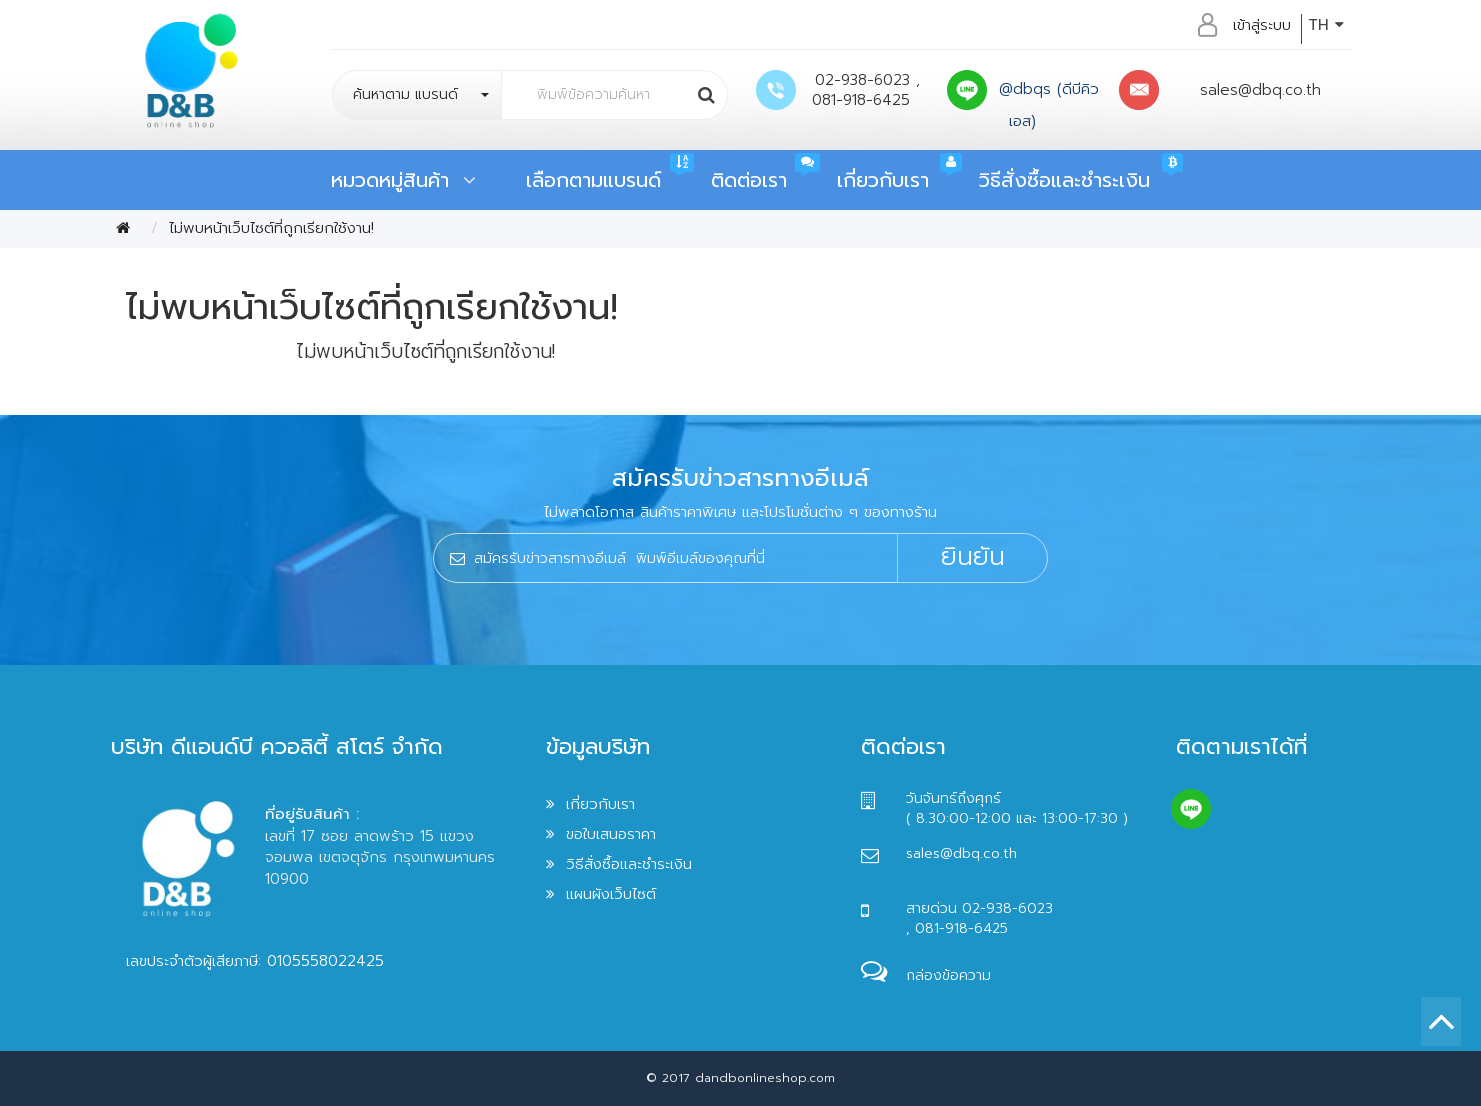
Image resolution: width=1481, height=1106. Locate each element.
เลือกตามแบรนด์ (593, 180)
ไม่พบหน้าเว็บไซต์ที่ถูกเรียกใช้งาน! (271, 228)
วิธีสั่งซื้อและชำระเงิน (1064, 180)
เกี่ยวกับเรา (883, 180)
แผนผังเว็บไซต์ (611, 894)
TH (1326, 25)
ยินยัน (973, 557)
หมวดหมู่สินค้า (403, 180)
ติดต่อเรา (749, 180)
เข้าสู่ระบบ (1262, 25)
